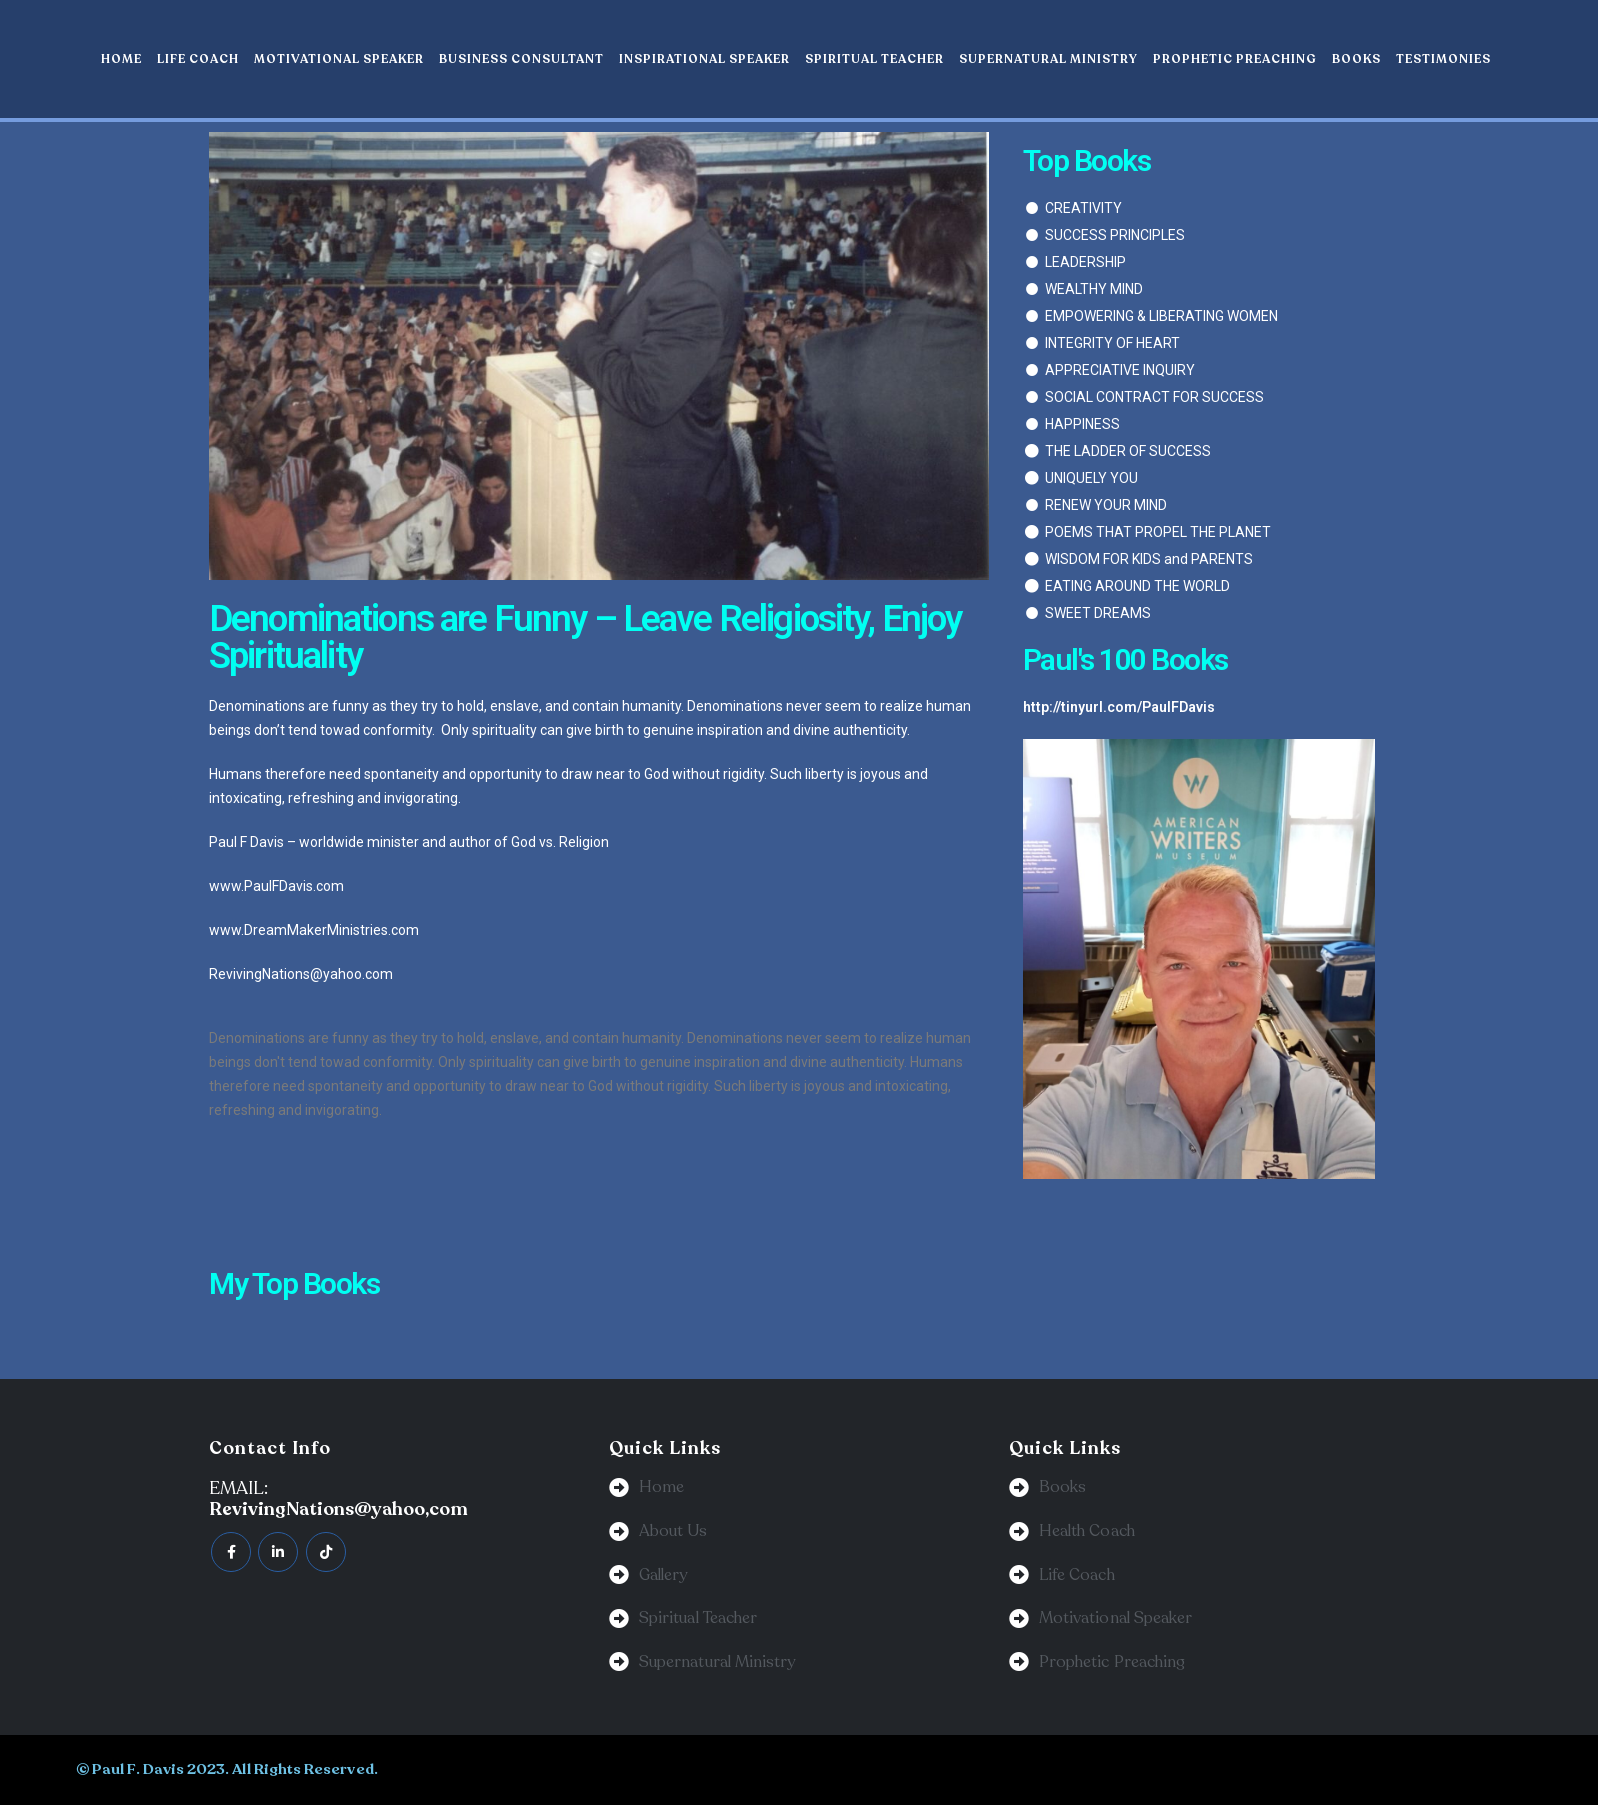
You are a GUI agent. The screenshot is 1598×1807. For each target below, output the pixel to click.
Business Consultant (521, 59)
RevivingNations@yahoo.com (301, 974)
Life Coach (198, 59)
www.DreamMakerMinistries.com (314, 930)
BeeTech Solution (926, 1771)
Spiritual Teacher (874, 59)
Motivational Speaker (339, 59)
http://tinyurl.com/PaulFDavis (1119, 707)
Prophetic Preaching (1235, 59)
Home (121, 59)
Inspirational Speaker (704, 59)
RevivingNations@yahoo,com (338, 1509)
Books (1356, 59)
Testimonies (1443, 59)
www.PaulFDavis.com (276, 886)
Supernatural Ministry (1048, 59)
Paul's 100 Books (1125, 659)
